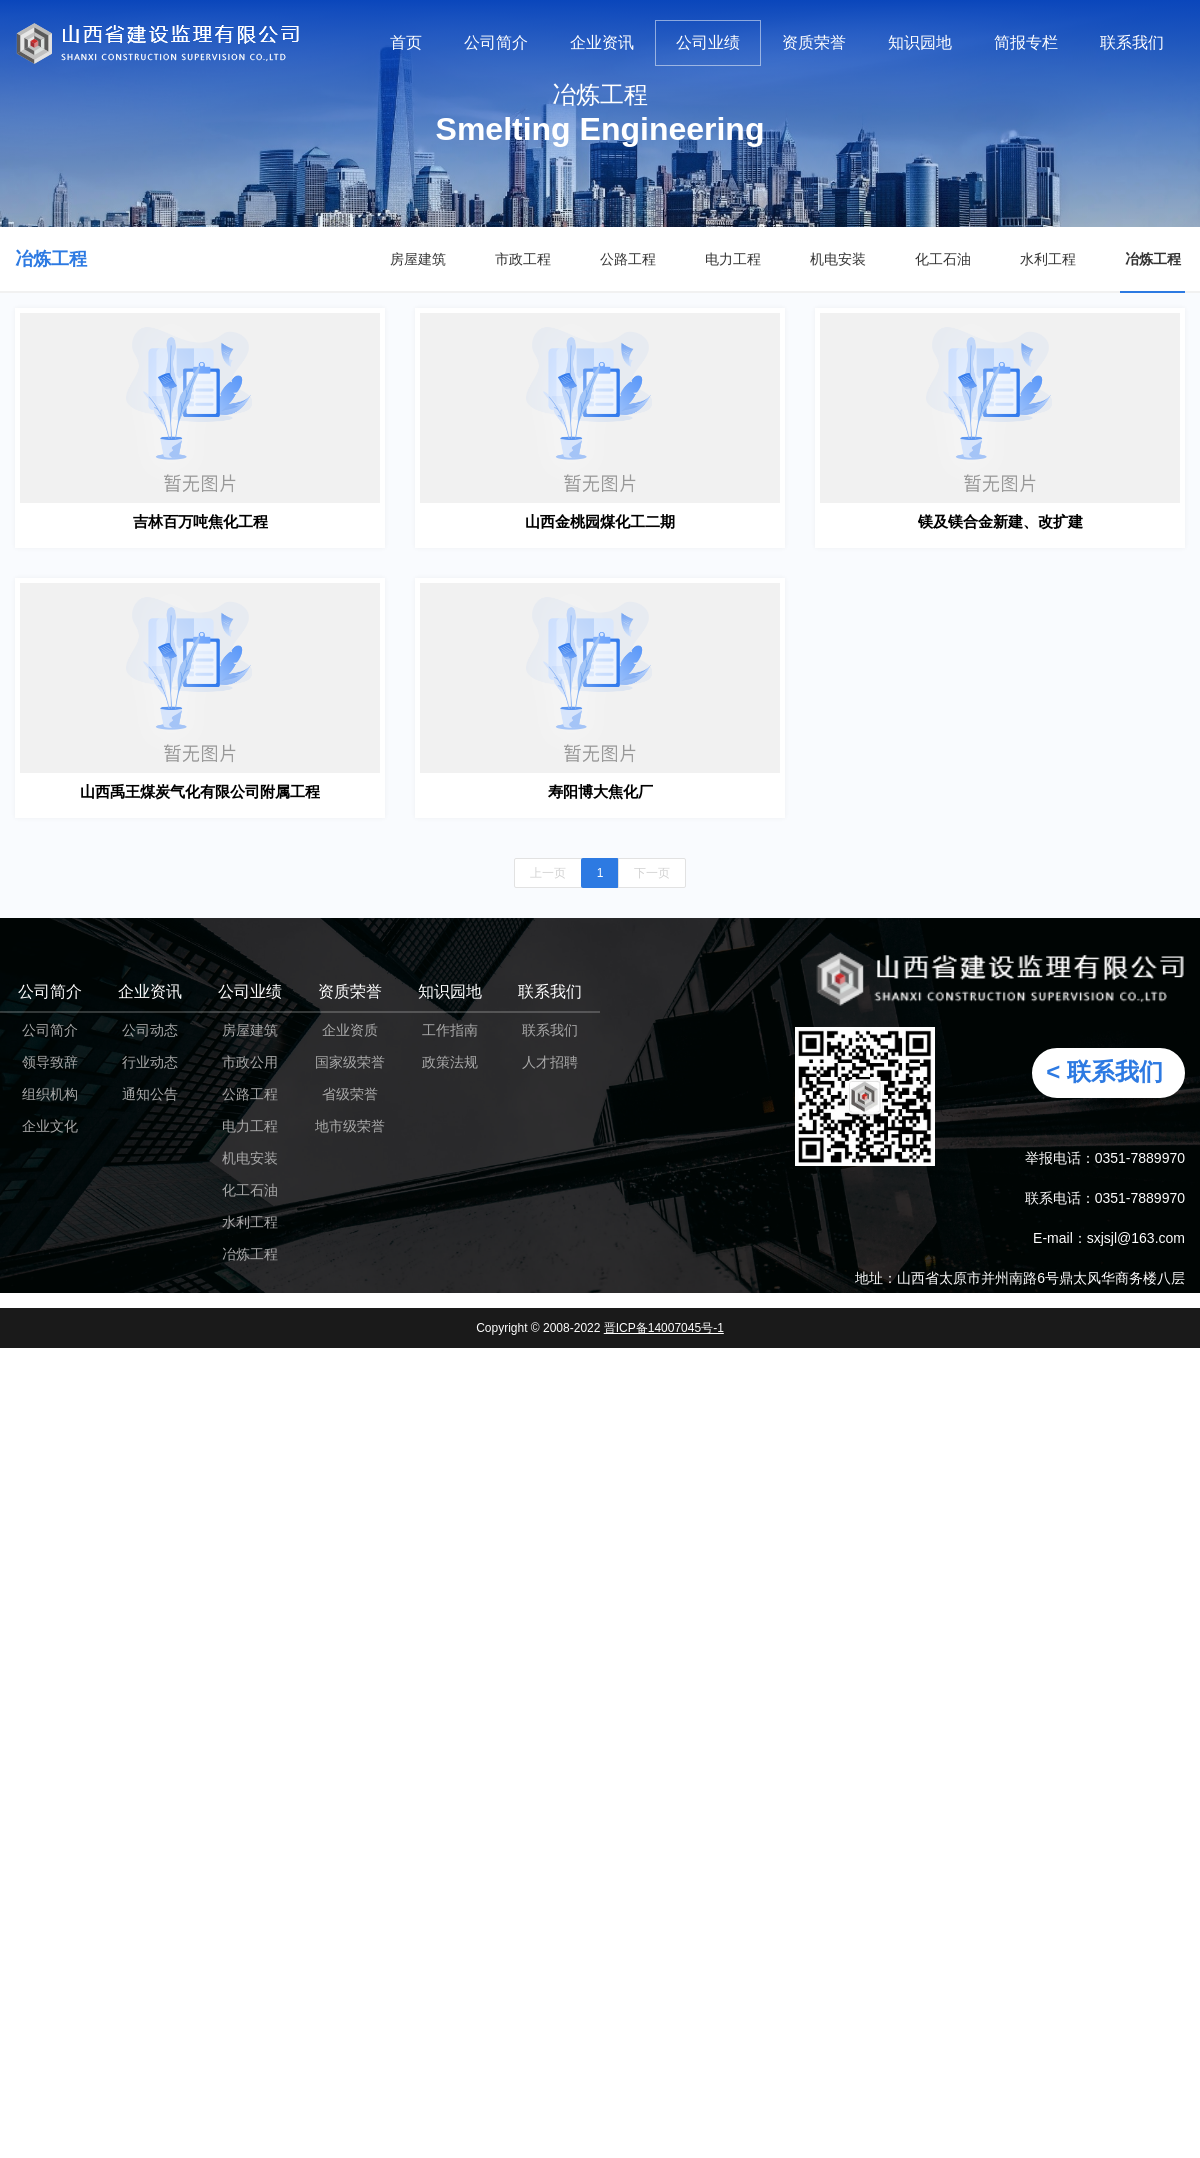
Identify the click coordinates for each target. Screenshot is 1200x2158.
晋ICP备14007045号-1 (664, 1328)
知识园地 (920, 42)
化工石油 (943, 259)
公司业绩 (708, 42)
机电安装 (838, 259)
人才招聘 (550, 1062)
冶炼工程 (1153, 259)
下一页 (652, 873)
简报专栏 (1026, 42)
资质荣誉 (814, 42)
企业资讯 (602, 42)
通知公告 (150, 1094)
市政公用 (250, 1062)
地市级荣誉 (350, 1126)
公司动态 (150, 1030)
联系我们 (1132, 42)
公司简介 (496, 42)
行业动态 (150, 1062)
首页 (406, 42)
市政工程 (523, 259)
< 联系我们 (1104, 1071)
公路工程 (628, 259)
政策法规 (450, 1062)
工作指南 (450, 1030)
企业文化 (50, 1126)
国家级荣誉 (350, 1062)
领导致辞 (50, 1062)
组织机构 (50, 1094)
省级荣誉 (350, 1094)
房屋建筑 (418, 259)
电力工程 (733, 259)
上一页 (548, 873)
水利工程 (1048, 259)
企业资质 (350, 1030)
